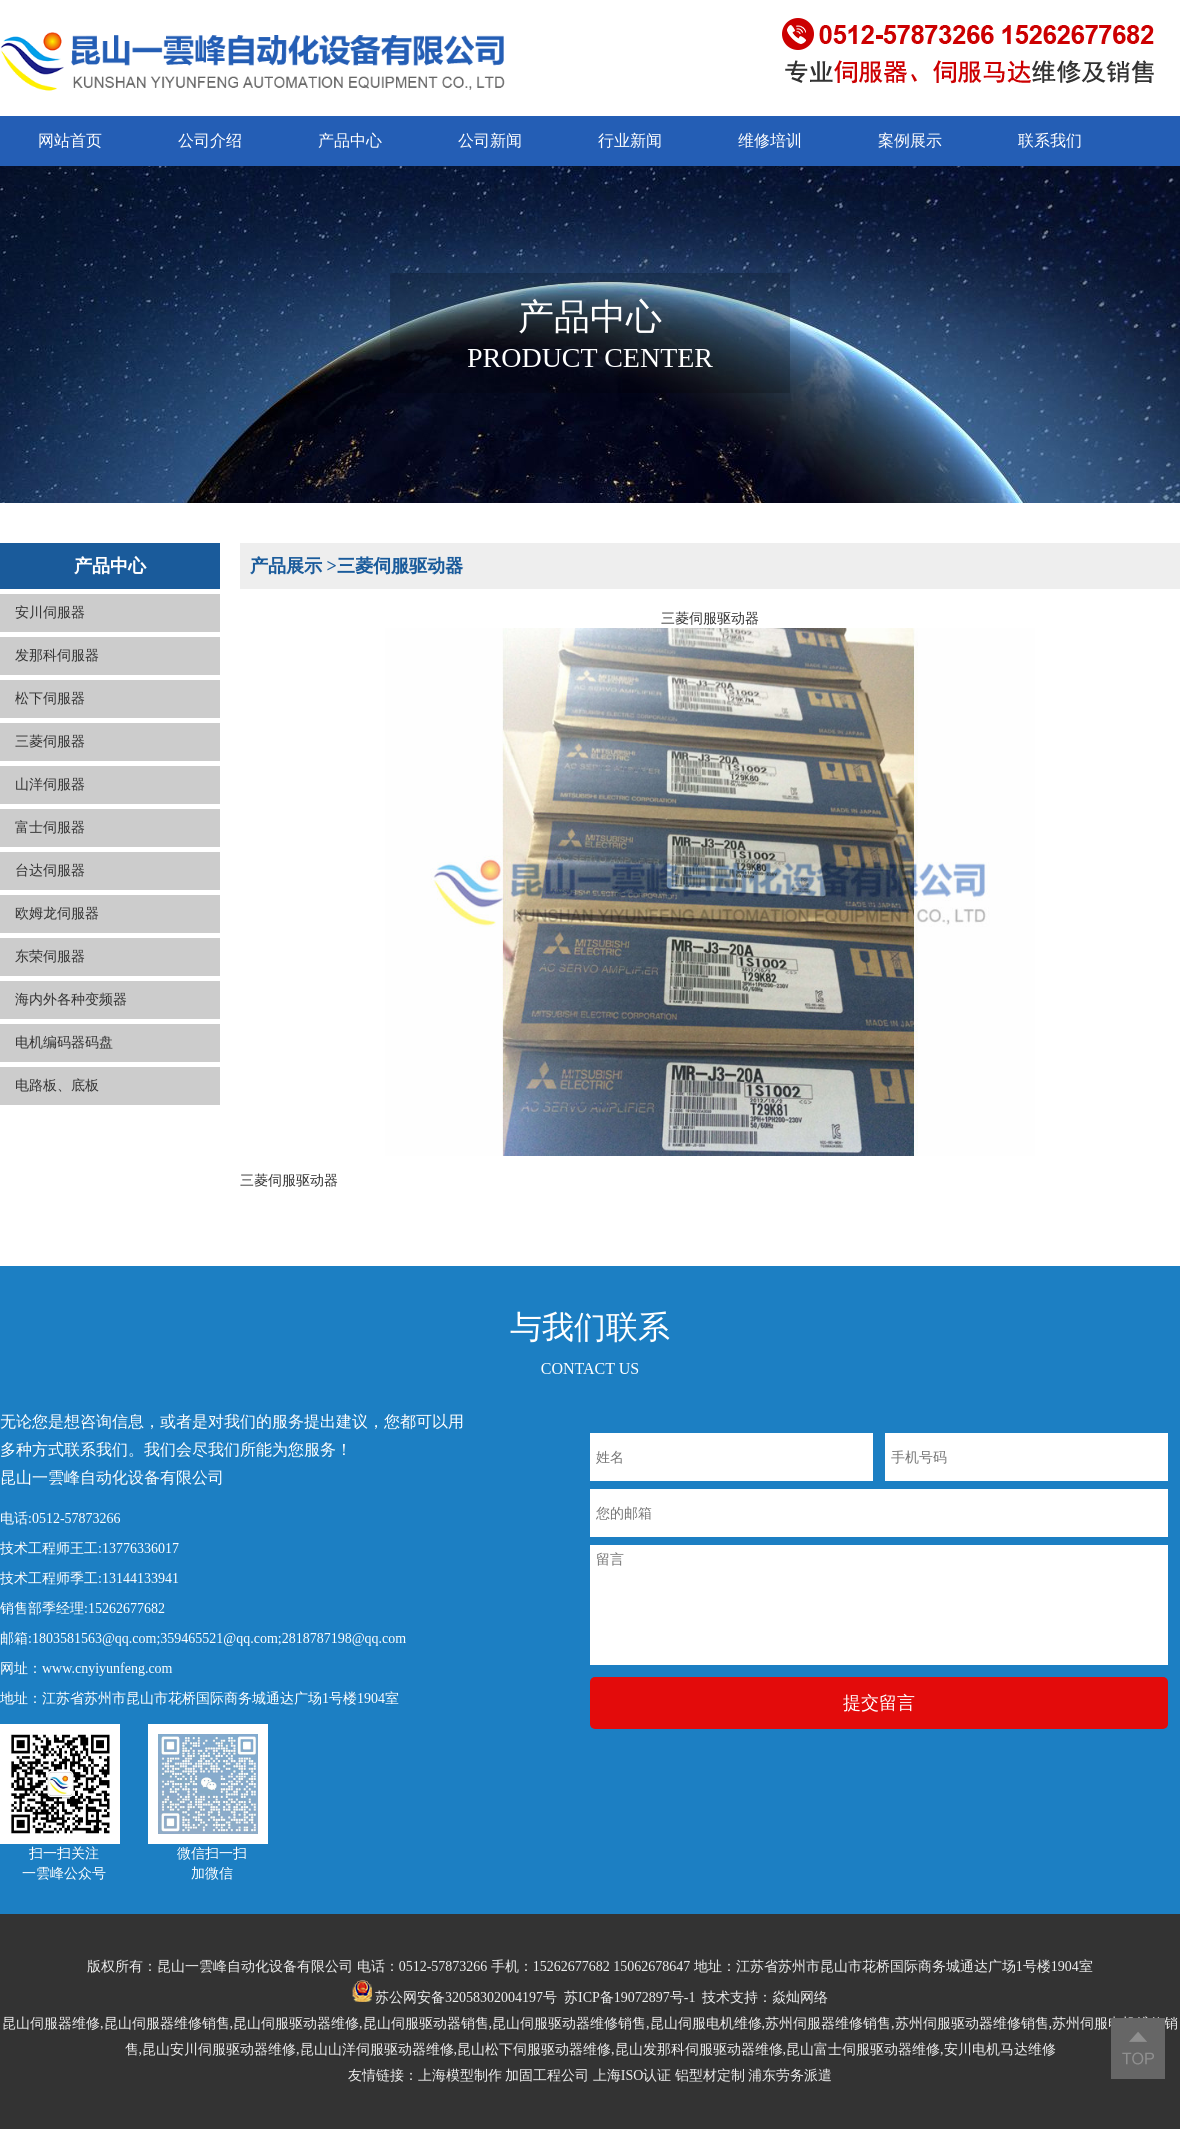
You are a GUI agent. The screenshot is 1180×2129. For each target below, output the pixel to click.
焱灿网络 (800, 1997)
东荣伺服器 (50, 976)
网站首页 (70, 140)
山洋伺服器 (50, 804)
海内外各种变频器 (71, 1019)
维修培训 (770, 140)
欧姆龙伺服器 (57, 933)
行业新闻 (630, 140)
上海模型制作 (460, 2075)
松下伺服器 (50, 718)
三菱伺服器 (50, 761)
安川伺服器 (50, 632)
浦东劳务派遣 (790, 2075)
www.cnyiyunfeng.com (107, 1668)
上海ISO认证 (632, 2075)
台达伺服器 (50, 890)
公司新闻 (490, 140)
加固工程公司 (547, 2075)
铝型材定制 (710, 2075)
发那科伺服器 (57, 675)
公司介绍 (210, 140)
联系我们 (1050, 140)
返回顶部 (1138, 2048)
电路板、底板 (57, 1105)
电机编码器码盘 (64, 1062)
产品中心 (350, 140)
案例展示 (910, 140)
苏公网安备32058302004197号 (455, 1997)
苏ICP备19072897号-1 (629, 1997)
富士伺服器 (50, 847)
